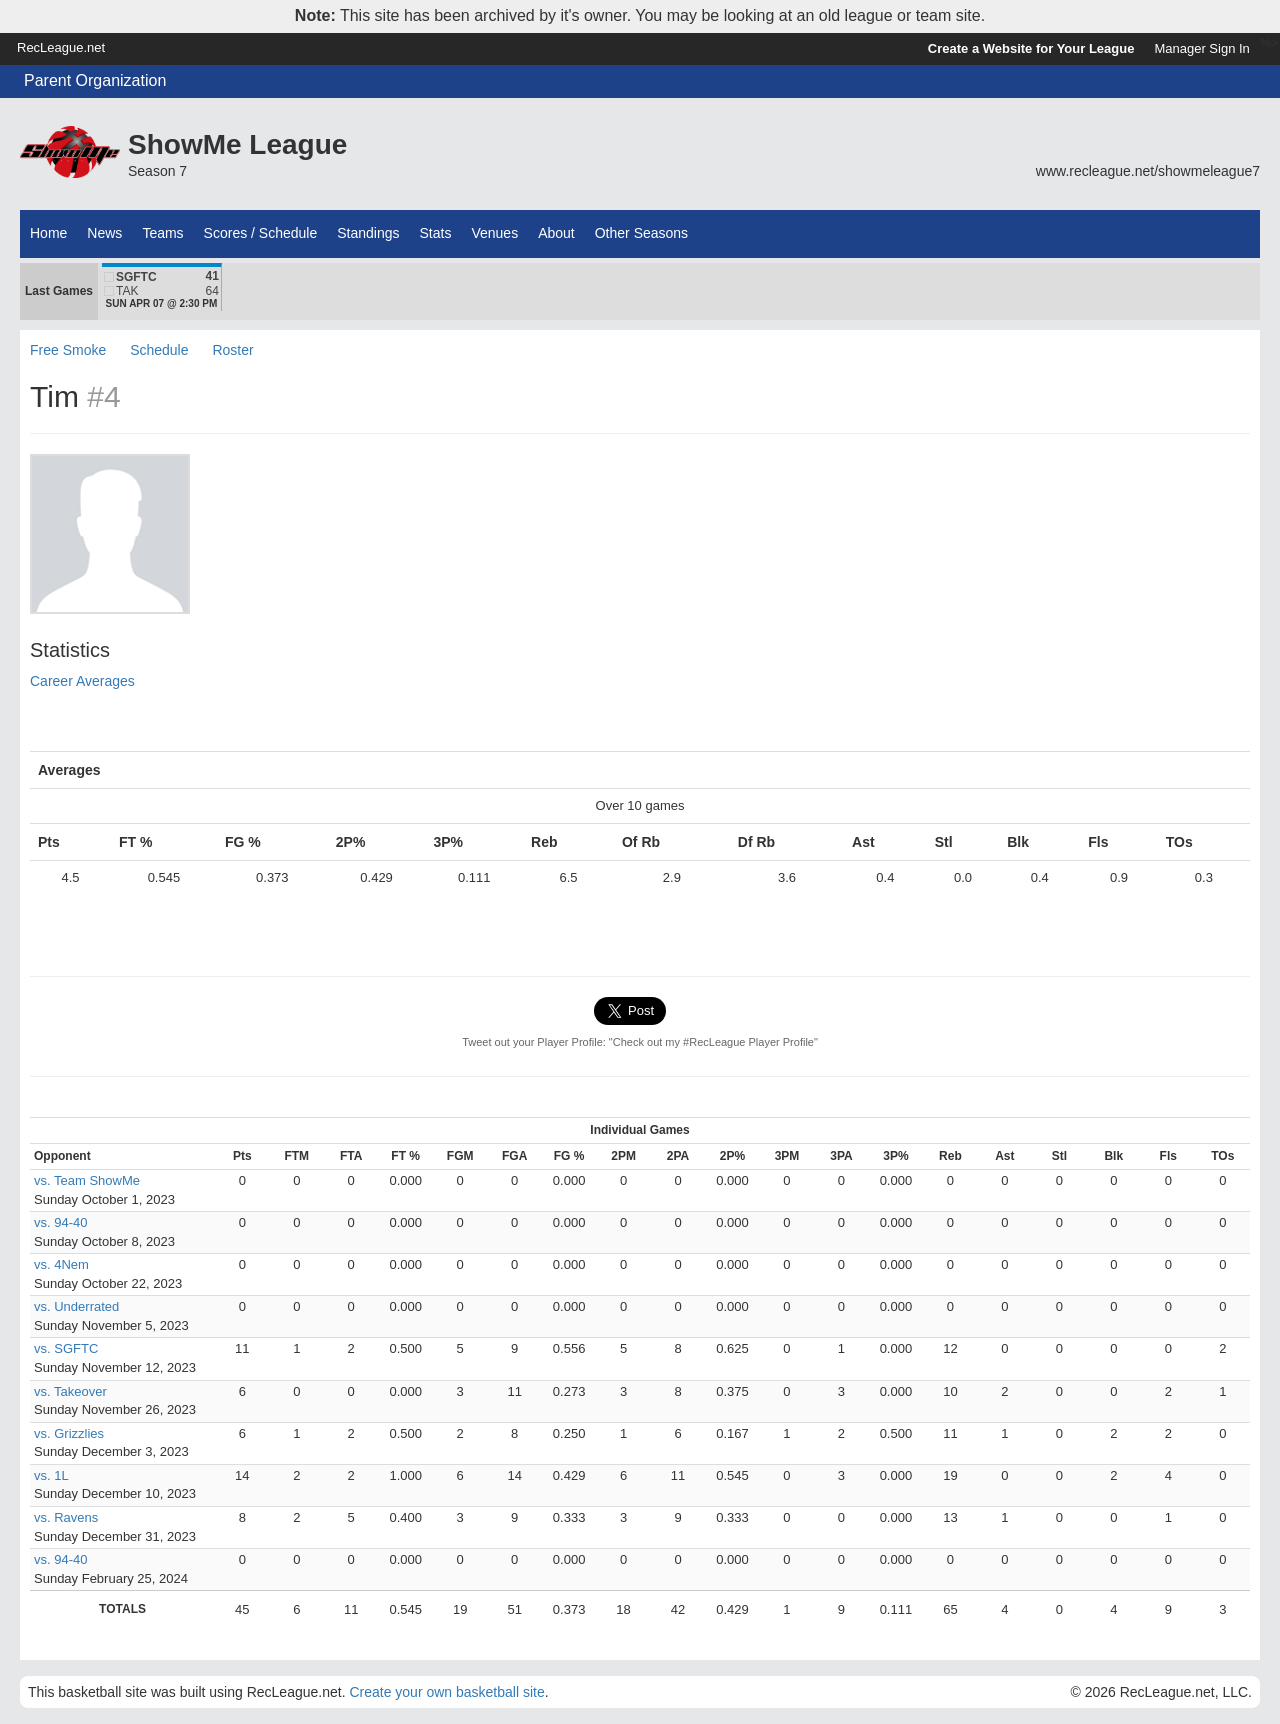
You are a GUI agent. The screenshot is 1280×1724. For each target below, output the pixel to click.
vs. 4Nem (61, 1264)
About (556, 233)
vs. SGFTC (66, 1348)
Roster (232, 350)
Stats (436, 233)
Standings (368, 233)
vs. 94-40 (60, 1222)
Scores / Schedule (261, 233)
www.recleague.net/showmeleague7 (1148, 171)
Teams (162, 233)
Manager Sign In (1201, 48)
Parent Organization (95, 80)
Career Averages (82, 681)
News (104, 233)
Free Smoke (68, 350)
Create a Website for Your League (1031, 48)
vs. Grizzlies (69, 1433)
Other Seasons (641, 233)
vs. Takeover (70, 1391)
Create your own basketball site (446, 1692)
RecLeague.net (61, 47)
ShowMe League (237, 144)
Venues (494, 233)
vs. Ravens (66, 1517)
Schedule (159, 350)
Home (48, 233)
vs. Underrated (76, 1306)
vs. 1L (51, 1475)
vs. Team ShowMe (87, 1180)
